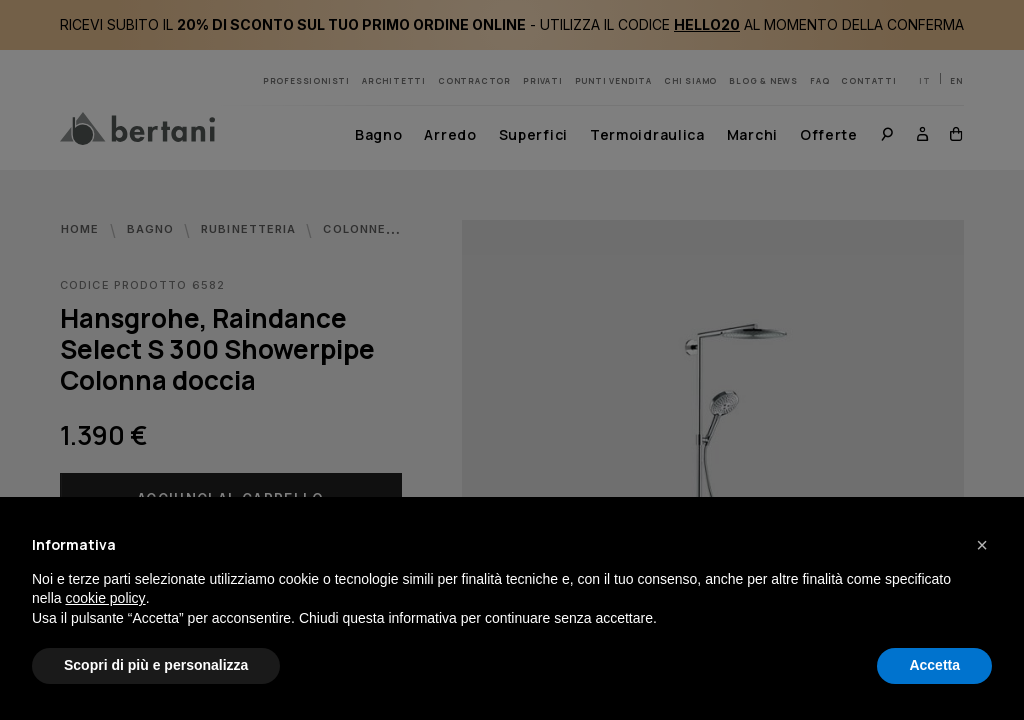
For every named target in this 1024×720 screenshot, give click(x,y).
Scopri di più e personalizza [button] (156, 665)
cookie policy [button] (105, 598)
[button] (982, 545)
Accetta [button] (934, 665)
